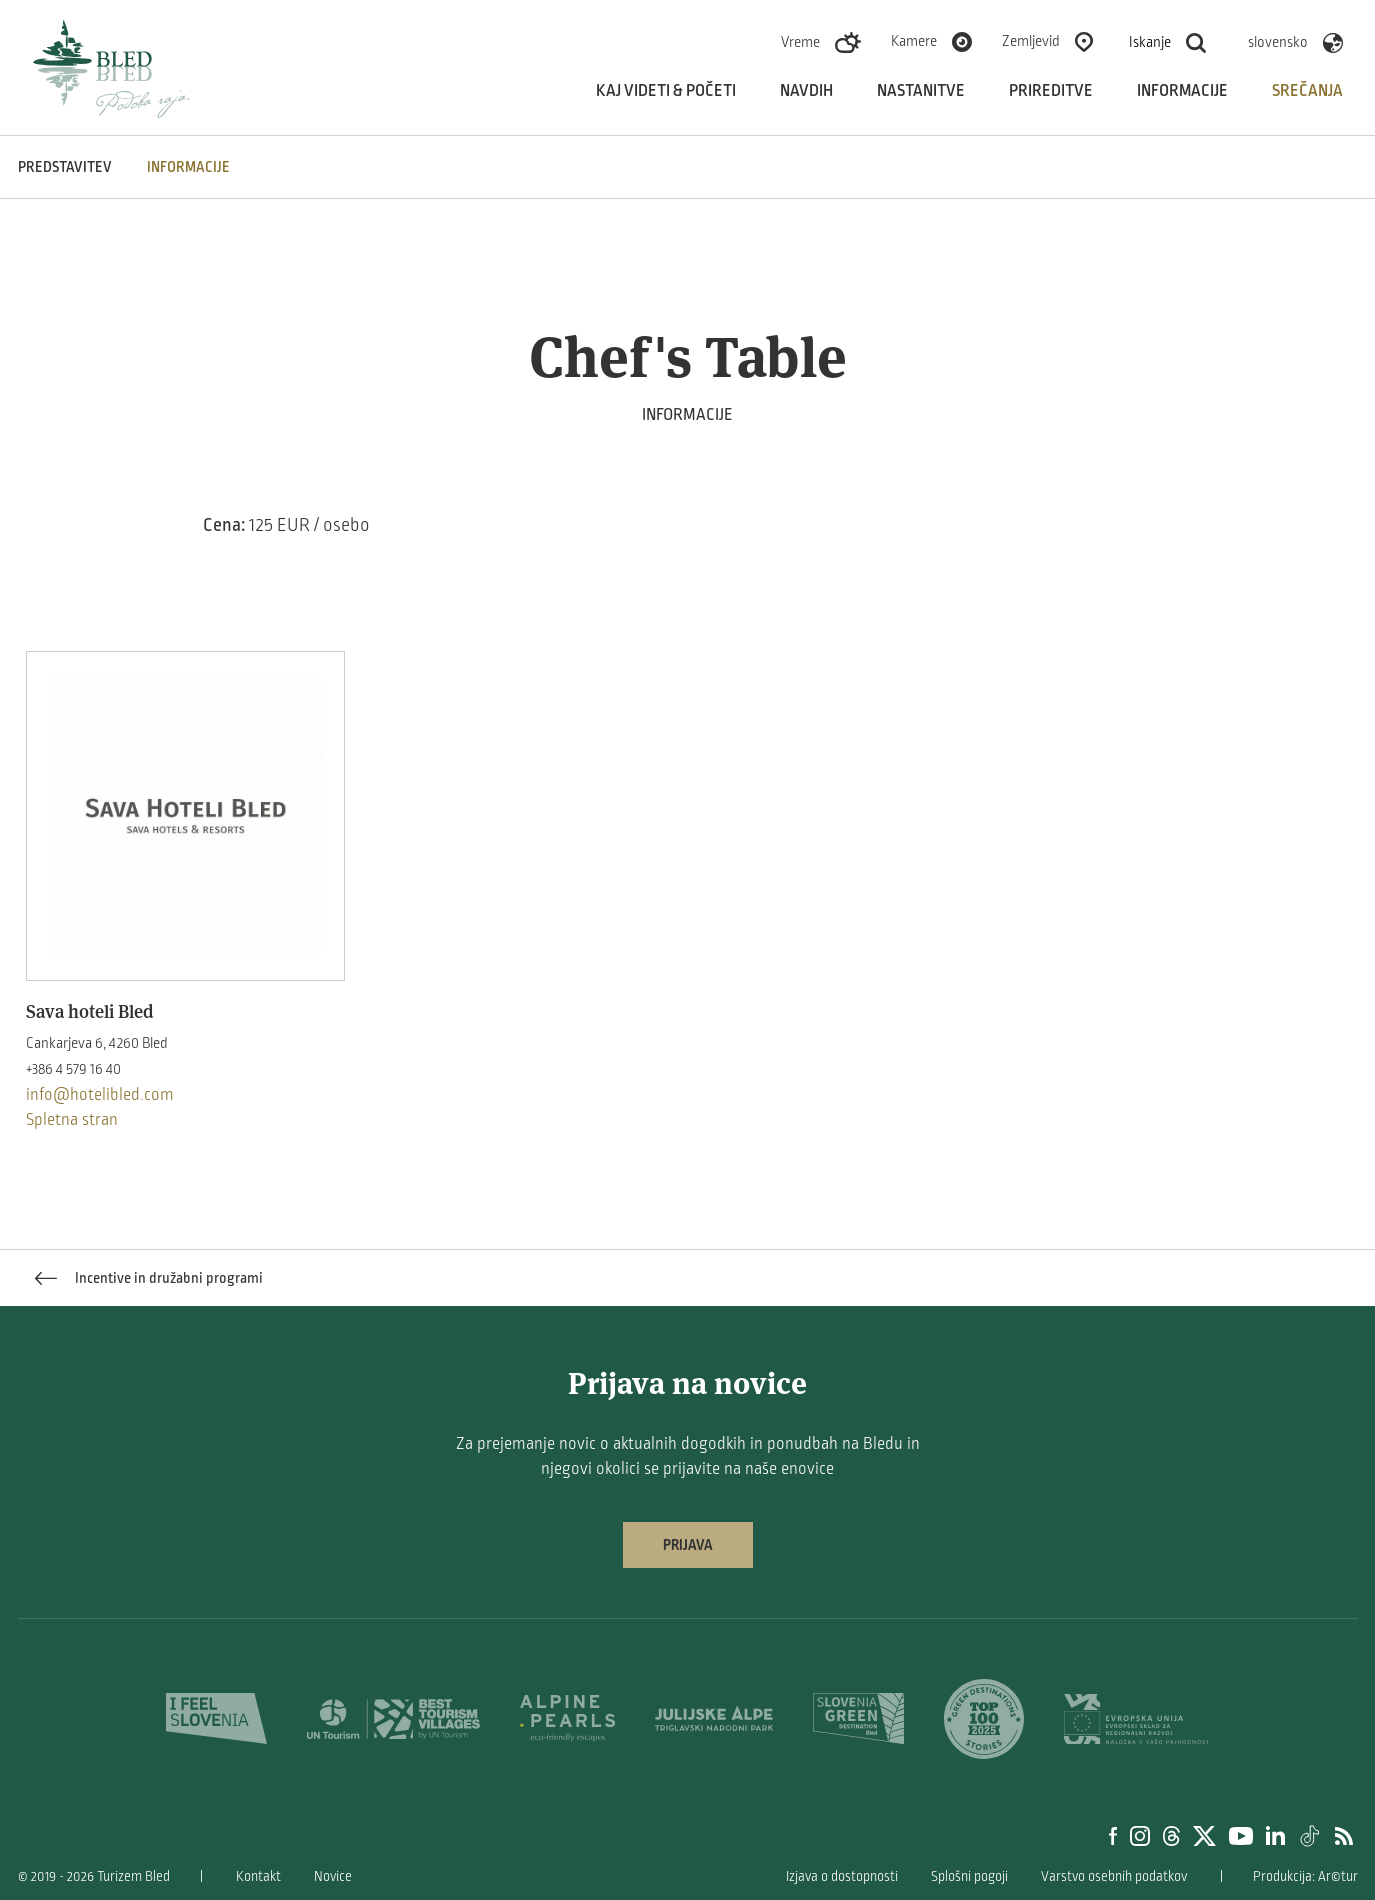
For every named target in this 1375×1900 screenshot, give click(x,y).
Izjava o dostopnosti (842, 1876)
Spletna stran (72, 1120)
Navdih (806, 91)
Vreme (800, 42)
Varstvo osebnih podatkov (1114, 1876)
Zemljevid (1031, 41)
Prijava (688, 1545)
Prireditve (1051, 91)
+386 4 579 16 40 (73, 1069)
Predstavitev (65, 167)
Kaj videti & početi (666, 91)
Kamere (914, 41)
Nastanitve (921, 91)
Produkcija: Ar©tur (1305, 1876)
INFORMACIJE (188, 167)
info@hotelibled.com (100, 1095)
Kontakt (258, 1876)
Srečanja (1307, 91)
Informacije (1182, 91)
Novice (333, 1876)
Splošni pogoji (969, 1876)
